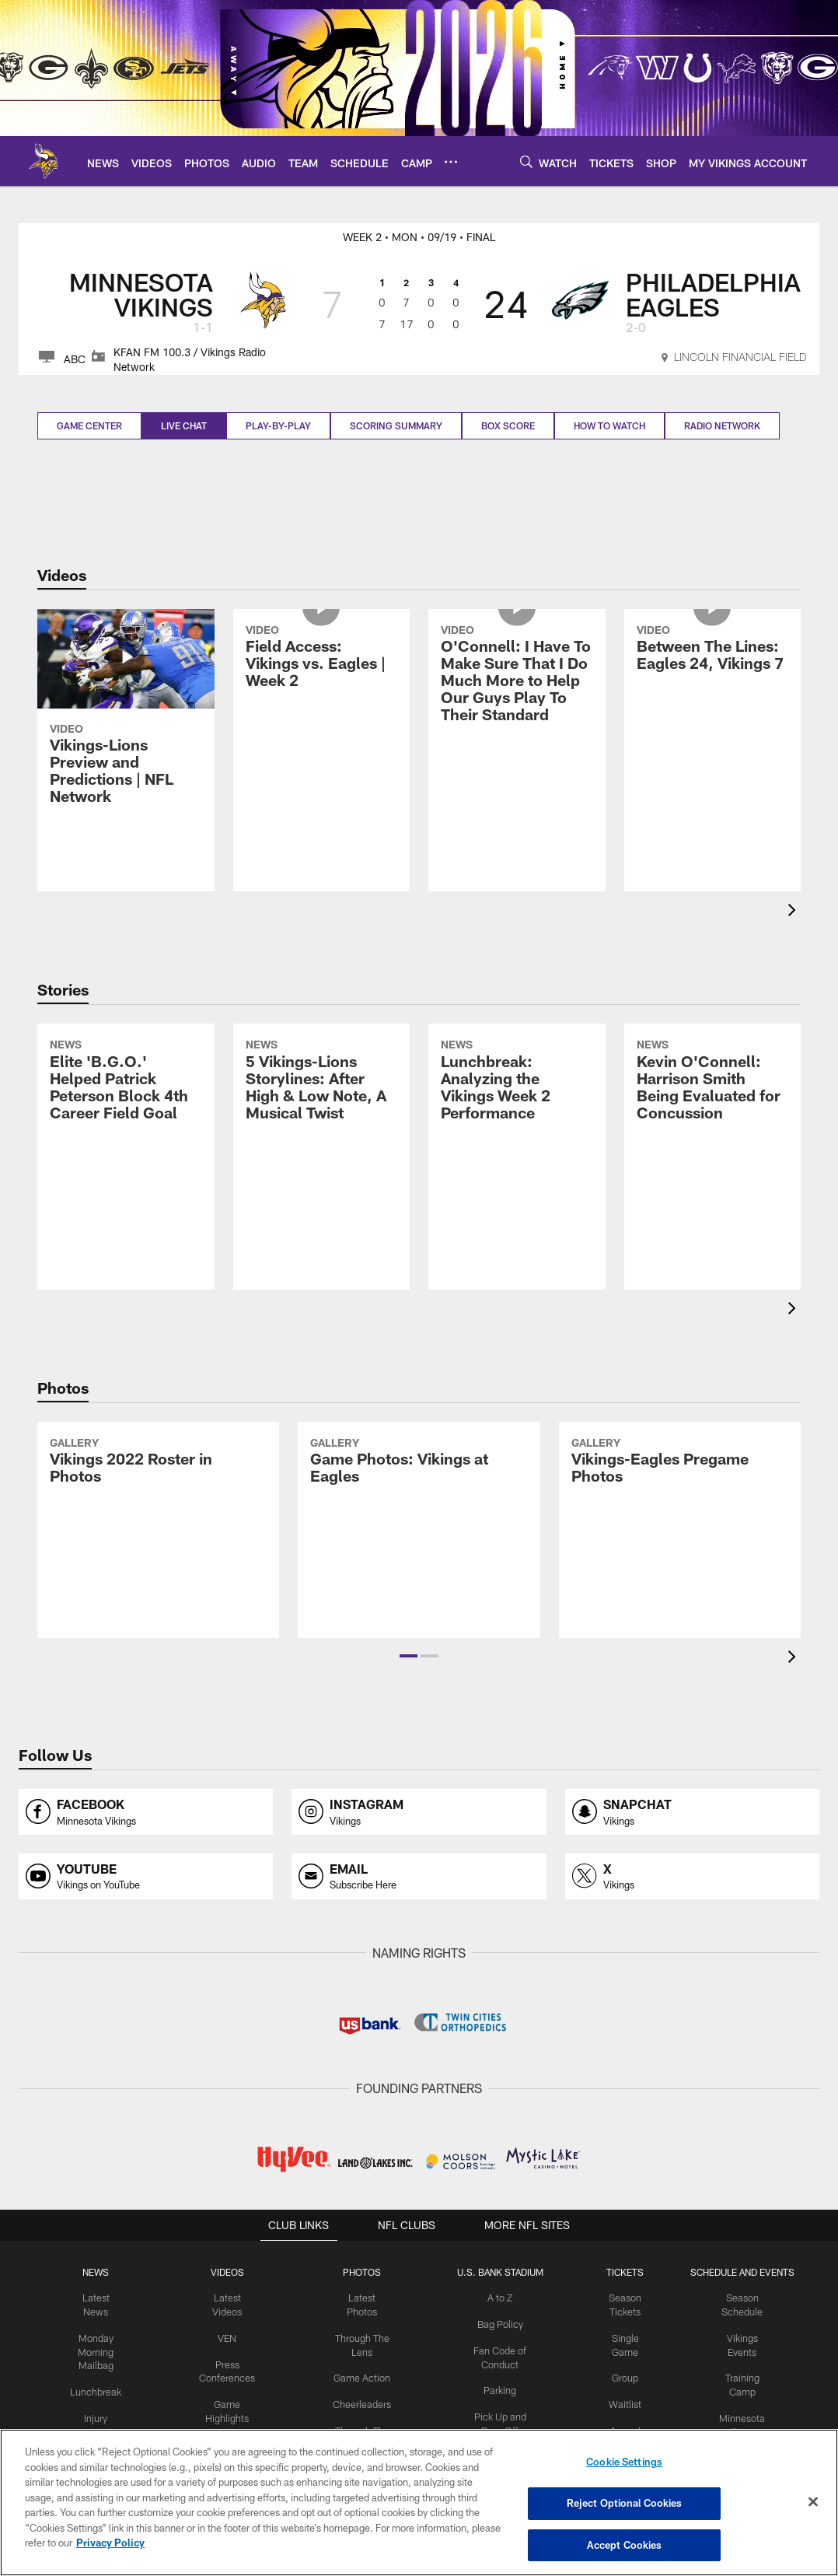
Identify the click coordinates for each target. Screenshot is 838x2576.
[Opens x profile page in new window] (692, 1876)
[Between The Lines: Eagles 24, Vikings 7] (712, 699)
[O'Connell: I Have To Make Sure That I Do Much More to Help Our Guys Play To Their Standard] (517, 725)
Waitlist (621, 2400)
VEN (231, 2336)
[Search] (526, 161)
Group (621, 2374)
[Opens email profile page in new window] (419, 1876)
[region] (419, 2503)
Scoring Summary (396, 425)
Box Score (508, 425)
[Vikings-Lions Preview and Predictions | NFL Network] (126, 716)
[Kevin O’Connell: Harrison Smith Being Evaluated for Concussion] (712, 1131)
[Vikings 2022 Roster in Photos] (158, 1530)
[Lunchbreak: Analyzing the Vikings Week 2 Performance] (517, 1131)
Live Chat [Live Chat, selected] (184, 425)
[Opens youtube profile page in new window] (146, 1876)
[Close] (813, 2502)
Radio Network (722, 425)
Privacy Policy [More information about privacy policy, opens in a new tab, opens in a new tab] (110, 2543)
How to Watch (609, 425)
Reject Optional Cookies (625, 2503)
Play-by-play (278, 425)
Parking (498, 2387)
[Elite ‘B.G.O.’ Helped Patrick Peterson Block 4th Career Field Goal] (126, 1131)
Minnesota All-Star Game (736, 2426)
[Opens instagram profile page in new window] (419, 1812)
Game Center (89, 425)
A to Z (497, 2297)
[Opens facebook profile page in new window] (146, 1812)
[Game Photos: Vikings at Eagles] (418, 1530)
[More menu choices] (451, 162)
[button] (408, 1655)
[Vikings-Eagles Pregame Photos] (680, 1530)
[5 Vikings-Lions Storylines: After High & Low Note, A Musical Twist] (321, 1131)
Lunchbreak (103, 2387)
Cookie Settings (624, 2464)
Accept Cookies (624, 2543)
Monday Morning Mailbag (103, 2349)
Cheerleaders (362, 2400)
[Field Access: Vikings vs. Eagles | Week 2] (321, 708)
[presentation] (794, 912)
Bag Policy (498, 2323)
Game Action (362, 2374)
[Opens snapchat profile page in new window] (692, 1812)
